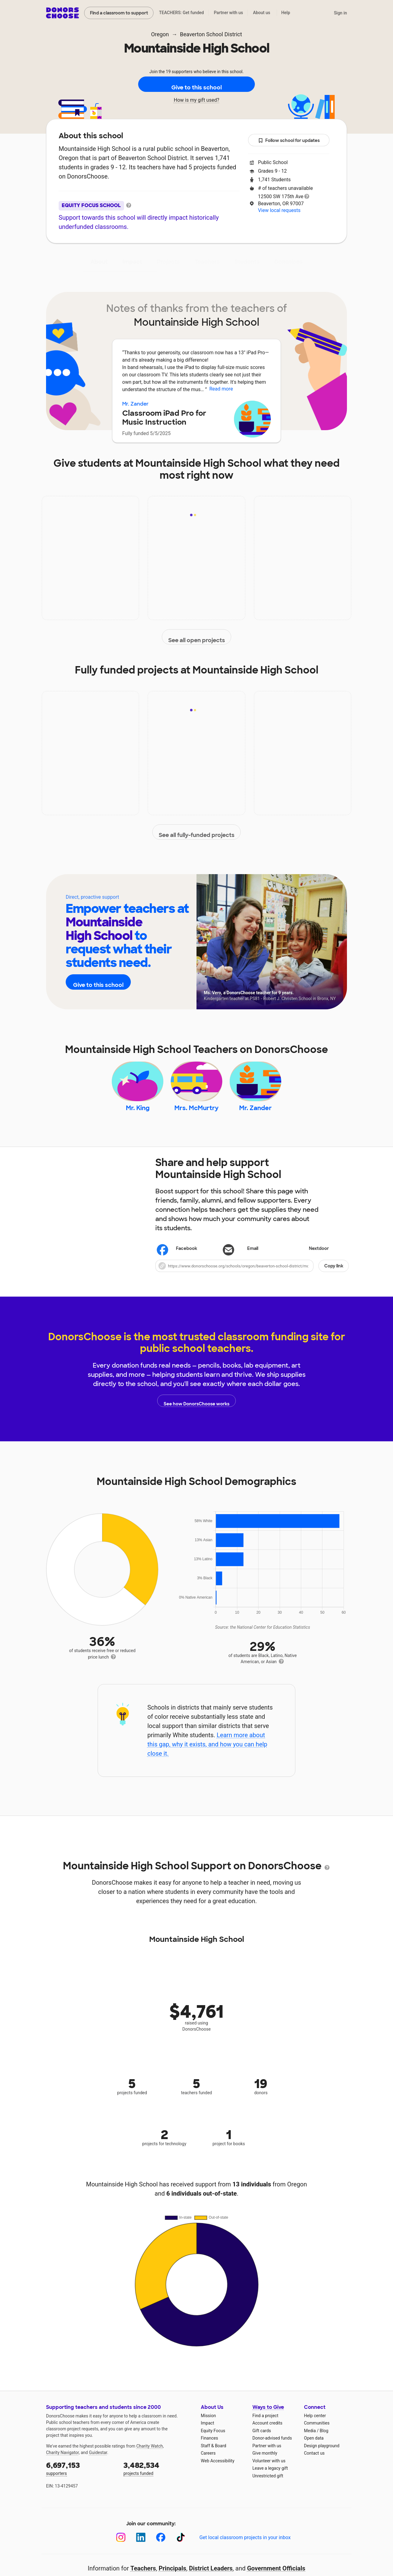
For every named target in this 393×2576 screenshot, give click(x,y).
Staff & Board (213, 2457)
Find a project (265, 2427)
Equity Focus (213, 2442)
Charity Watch (149, 2458)
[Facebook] (160, 2549)
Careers (208, 2465)
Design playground (321, 2457)
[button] (252, 1278)
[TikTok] (180, 2549)
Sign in (340, 12)
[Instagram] (121, 2549)
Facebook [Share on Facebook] (178, 1261)
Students (247, 261)
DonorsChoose (62, 12)
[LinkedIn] (141, 2549)
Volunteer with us (269, 2472)
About (99, 261)
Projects (168, 261)
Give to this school (196, 84)
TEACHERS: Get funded (181, 12)
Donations (288, 261)
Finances (209, 2450)
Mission (208, 2427)
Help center (315, 2427)
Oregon (160, 34)
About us (261, 12)
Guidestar (98, 2464)
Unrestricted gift (267, 2487)
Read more (221, 389)
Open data (314, 2450)
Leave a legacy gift (270, 2480)
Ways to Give (268, 2419)
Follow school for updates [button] (289, 140)
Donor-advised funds (272, 2450)
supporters (80, 2480)
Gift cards (261, 2442)
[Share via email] (251, 1261)
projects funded (157, 2480)
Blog (324, 2442)
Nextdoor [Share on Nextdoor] (310, 1261)
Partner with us (228, 12)
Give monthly (264, 2465)
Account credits (267, 2435)
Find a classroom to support (119, 13)
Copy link (333, 1278)
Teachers (207, 261)
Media (310, 2442)
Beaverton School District (211, 34)
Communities (316, 2435)
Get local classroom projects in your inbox (244, 2549)
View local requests (279, 210)
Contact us (314, 2465)
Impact (132, 261)
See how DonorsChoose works (196, 1413)
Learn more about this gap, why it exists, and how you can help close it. (207, 1756)
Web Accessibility (217, 2472)
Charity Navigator (62, 2464)
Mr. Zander (135, 404)
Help (285, 12)
